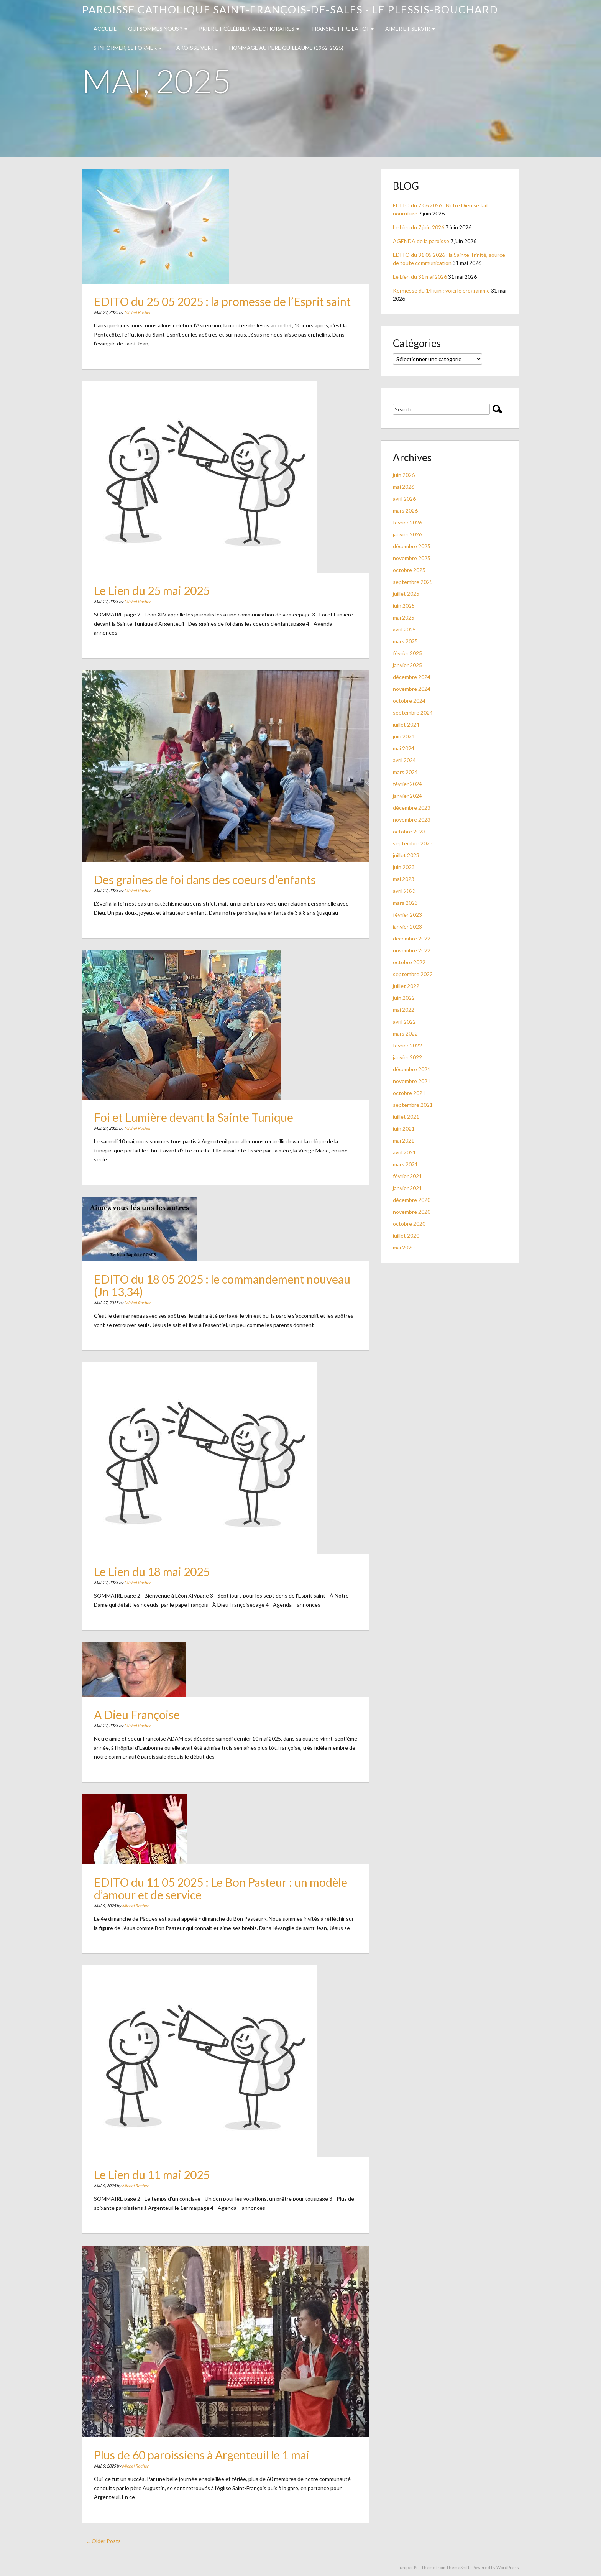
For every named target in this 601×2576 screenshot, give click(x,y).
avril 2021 (404, 1152)
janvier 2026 (407, 534)
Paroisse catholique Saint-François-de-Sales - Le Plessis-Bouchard (290, 9)
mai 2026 (403, 486)
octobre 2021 (409, 1093)
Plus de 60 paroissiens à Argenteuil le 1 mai (207, 2441)
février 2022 (407, 1045)
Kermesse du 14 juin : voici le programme (441, 290)
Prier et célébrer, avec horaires (249, 28)
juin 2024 (404, 736)
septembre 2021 (413, 1104)
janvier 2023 (407, 926)
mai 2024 (403, 748)
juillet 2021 (406, 1116)
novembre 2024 (411, 689)
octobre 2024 (409, 700)
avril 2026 (404, 498)
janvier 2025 (407, 665)
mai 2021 (403, 1140)
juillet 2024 (406, 724)
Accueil (105, 28)
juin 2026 (404, 475)
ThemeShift (458, 2567)
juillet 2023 (406, 855)
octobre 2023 (409, 831)
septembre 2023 (413, 843)
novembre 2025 (411, 558)
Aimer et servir (410, 28)
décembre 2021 (411, 1069)
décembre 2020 (411, 1200)
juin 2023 (404, 867)
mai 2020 (403, 1247)
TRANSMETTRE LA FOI (342, 28)
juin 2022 (404, 998)
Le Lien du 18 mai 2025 (168, 1557)
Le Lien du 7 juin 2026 (418, 227)
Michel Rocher (157, 305)
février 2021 (407, 1176)
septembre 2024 (413, 712)
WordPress (507, 2567)
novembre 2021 (411, 1081)
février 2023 (407, 914)
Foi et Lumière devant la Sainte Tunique (200, 1108)
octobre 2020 (409, 1223)
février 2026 (407, 522)
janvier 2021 (407, 1188)
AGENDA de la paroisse (421, 241)
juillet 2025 (406, 593)
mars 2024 (405, 772)
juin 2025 (404, 605)
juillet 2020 (406, 1235)
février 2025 (407, 653)
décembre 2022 (411, 938)
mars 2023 (405, 902)
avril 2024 (404, 760)
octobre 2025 (409, 570)
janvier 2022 (407, 1057)
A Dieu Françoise (156, 1716)
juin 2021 (404, 1128)
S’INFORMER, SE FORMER (128, 47)
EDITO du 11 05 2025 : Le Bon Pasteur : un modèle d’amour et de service (221, 1887)
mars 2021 (405, 1164)
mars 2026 (405, 510)
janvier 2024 (407, 795)
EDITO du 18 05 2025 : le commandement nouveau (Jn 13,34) (223, 1285)
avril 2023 (404, 891)
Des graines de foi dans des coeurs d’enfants (209, 865)
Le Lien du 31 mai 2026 (420, 276)
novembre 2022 (411, 950)
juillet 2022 (406, 986)
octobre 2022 (409, 962)
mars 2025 (405, 641)
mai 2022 (403, 1009)
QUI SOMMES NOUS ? (157, 28)
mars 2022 (405, 1033)
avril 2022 (404, 1021)
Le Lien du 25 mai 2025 (168, 577)
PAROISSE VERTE (195, 47)
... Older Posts (104, 2541)
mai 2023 (403, 879)
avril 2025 (404, 629)
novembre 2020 (411, 1211)
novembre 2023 (411, 819)
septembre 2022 (413, 974)
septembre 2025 (413, 582)
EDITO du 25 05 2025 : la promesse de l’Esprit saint (223, 296)
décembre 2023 (411, 807)
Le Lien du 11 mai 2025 (168, 2160)
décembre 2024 (411, 677)
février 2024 (407, 784)
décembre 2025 (411, 546)
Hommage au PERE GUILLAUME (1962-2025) (286, 47)
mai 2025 (403, 617)
